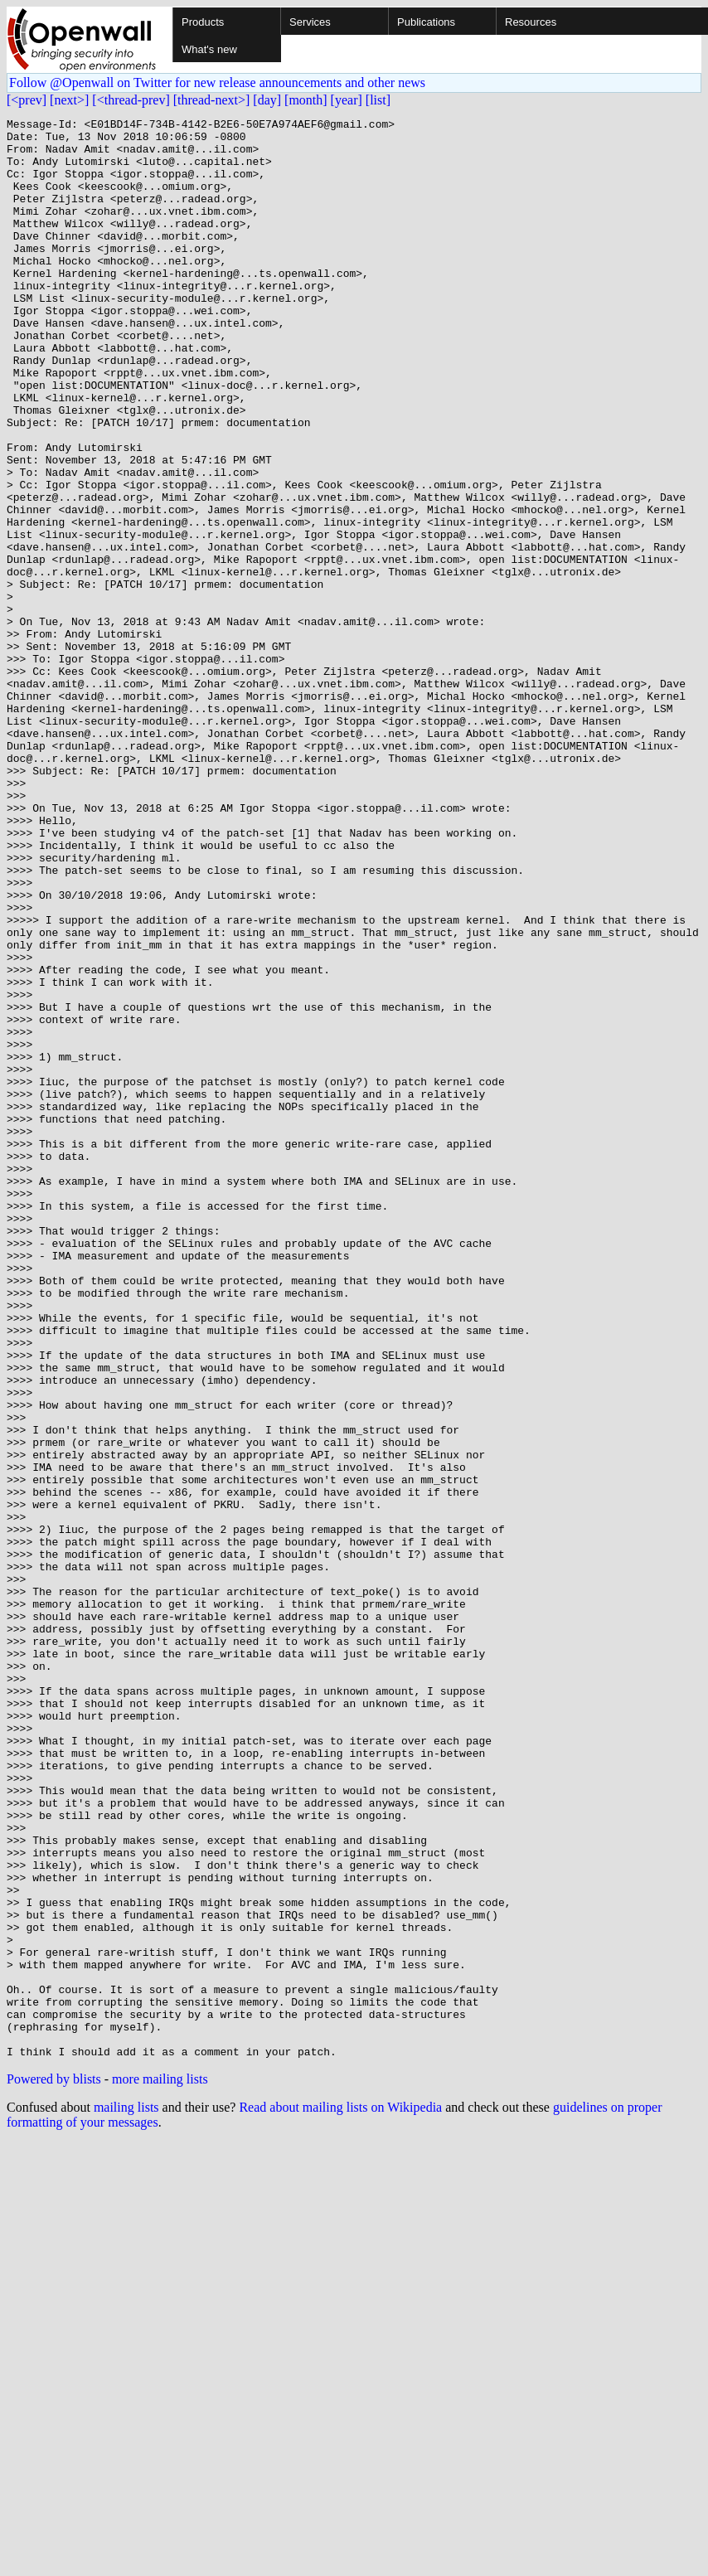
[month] (305, 100)
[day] (267, 100)
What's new (209, 49)
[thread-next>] (211, 100)
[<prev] (26, 100)
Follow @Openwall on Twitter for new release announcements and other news (217, 82)
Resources (530, 22)
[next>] (69, 100)
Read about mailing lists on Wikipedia (340, 2495)
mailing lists (126, 2495)
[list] (378, 100)
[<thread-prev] (130, 100)
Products (203, 22)
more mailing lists (160, 2467)
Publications (426, 22)
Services (310, 22)
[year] (346, 100)
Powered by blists (54, 2467)
